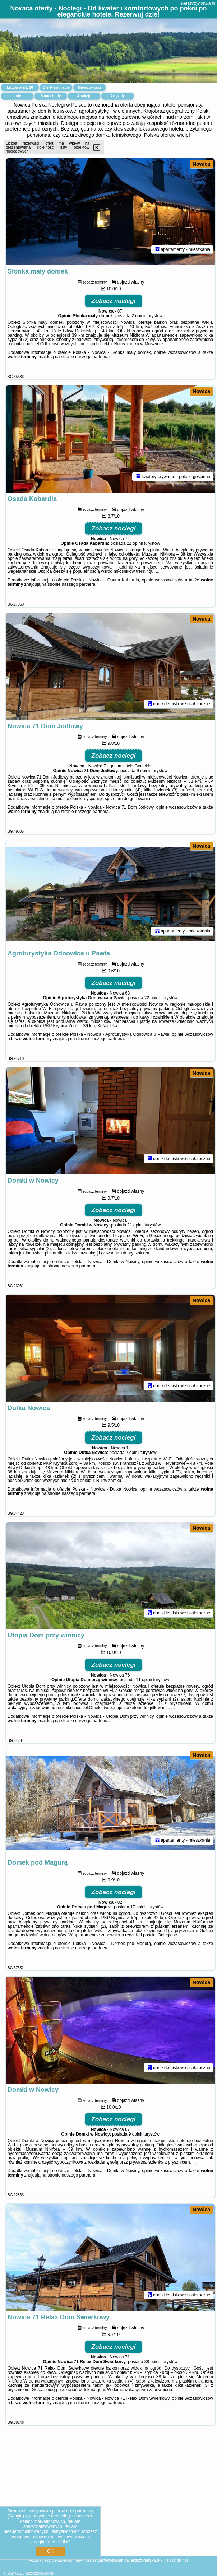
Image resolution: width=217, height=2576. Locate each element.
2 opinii (138, 317)
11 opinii (144, 1689)
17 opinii (138, 1917)
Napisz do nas (176, 2560)
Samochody (51, 96)
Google (16, 2516)
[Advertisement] (108, 2505)
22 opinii (152, 1003)
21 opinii (135, 545)
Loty (17, 96)
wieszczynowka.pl (198, 3)
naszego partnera (91, 358)
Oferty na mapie (56, 87)
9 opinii (143, 774)
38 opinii (152, 2375)
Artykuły (117, 96)
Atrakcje (84, 96)
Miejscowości (89, 87)
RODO (63, 2541)
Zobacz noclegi (114, 302)
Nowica (201, 164)
